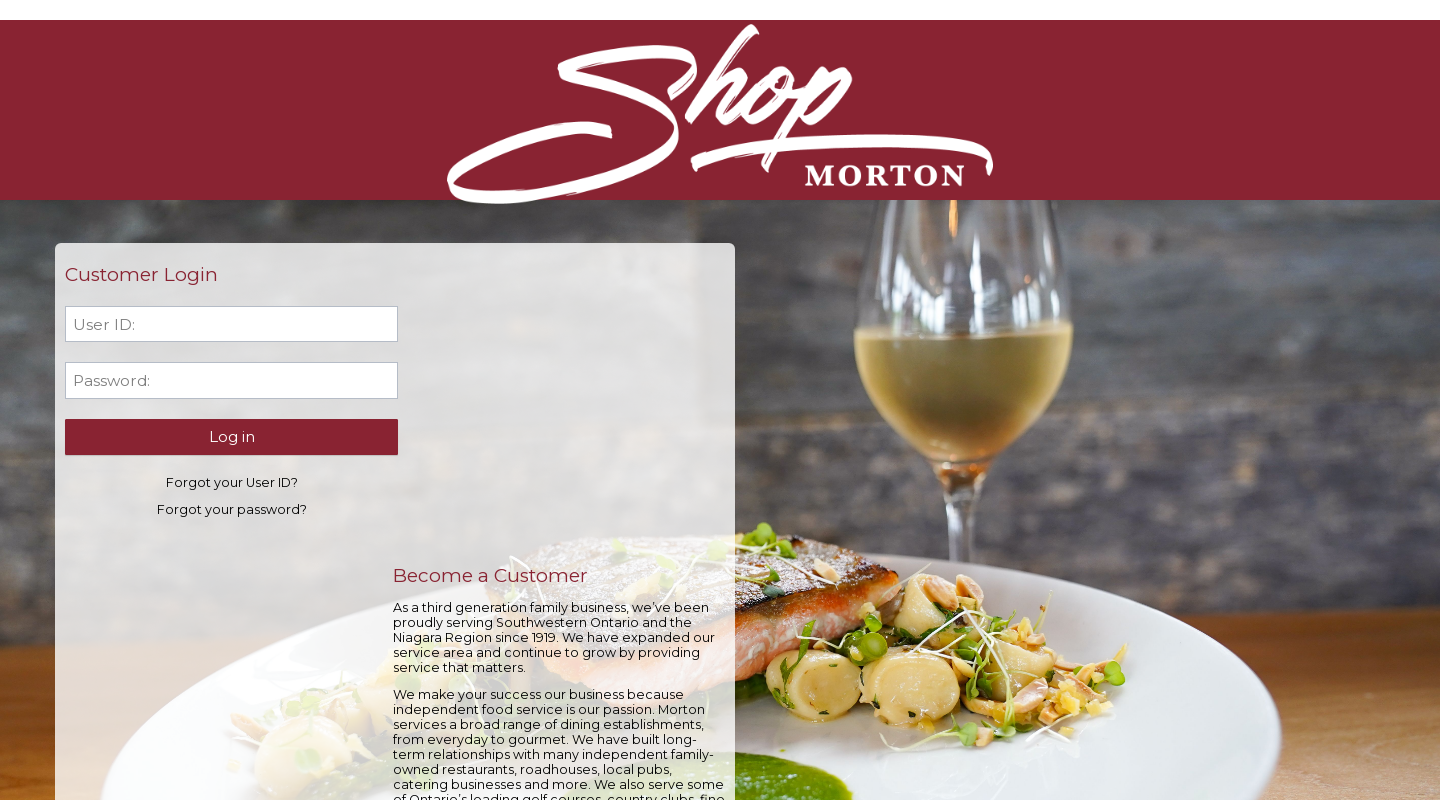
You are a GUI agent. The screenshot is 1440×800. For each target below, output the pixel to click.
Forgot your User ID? (220, 484)
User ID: (109, 326)
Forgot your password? (220, 511)
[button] (219, 438)
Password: (116, 382)
